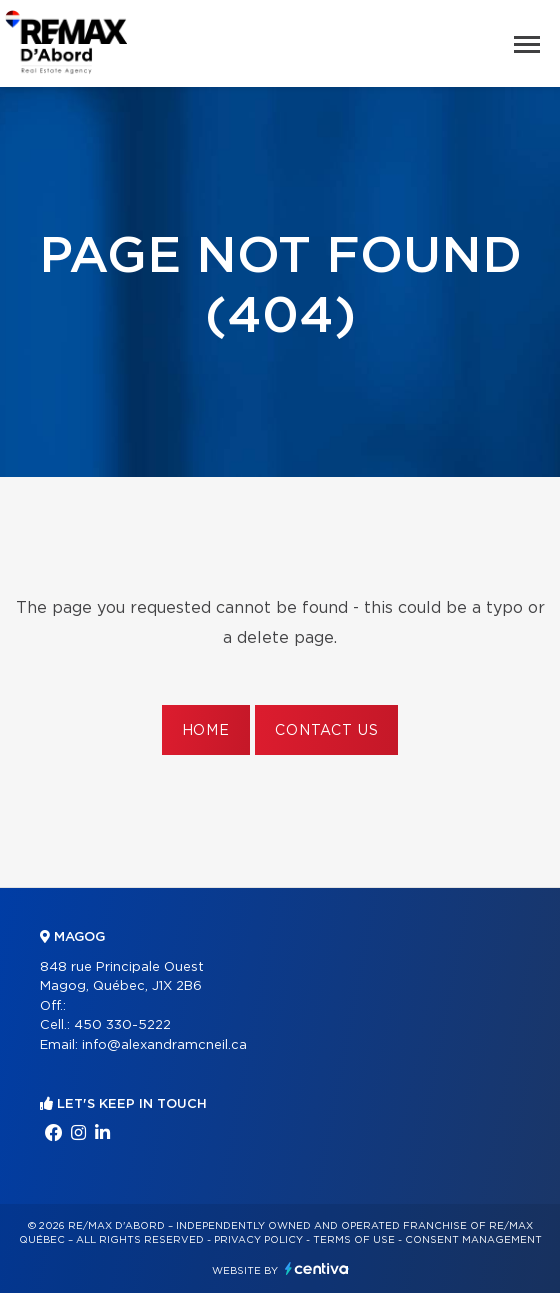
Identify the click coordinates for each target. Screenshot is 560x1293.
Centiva (317, 1268)
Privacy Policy (258, 1240)
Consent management (473, 1240)
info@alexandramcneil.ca (164, 1045)
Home (206, 731)
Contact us (326, 731)
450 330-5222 (122, 1025)
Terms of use (354, 1240)
